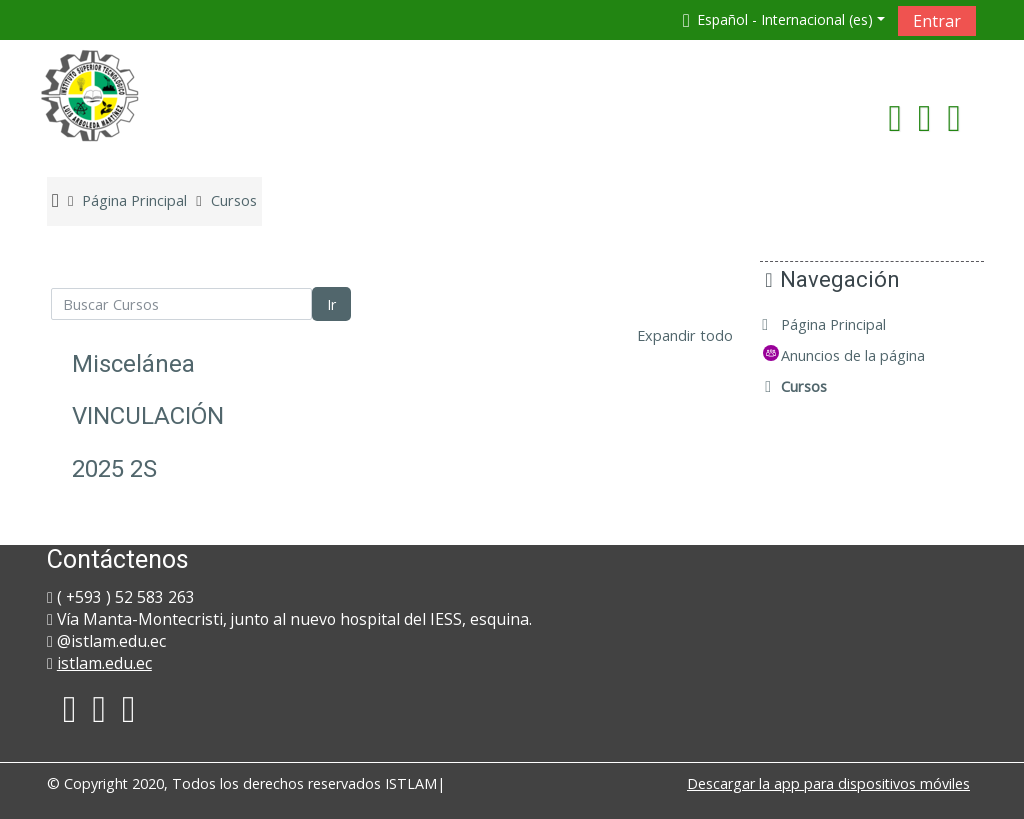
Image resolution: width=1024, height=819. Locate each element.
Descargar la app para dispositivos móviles (828, 783)
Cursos (819, 386)
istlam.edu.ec (104, 663)
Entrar (937, 21)
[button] (780, 19)
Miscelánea (133, 364)
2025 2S (114, 469)
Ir (331, 304)
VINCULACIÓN (148, 416)
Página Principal (848, 324)
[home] (90, 94)
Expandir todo (685, 335)
